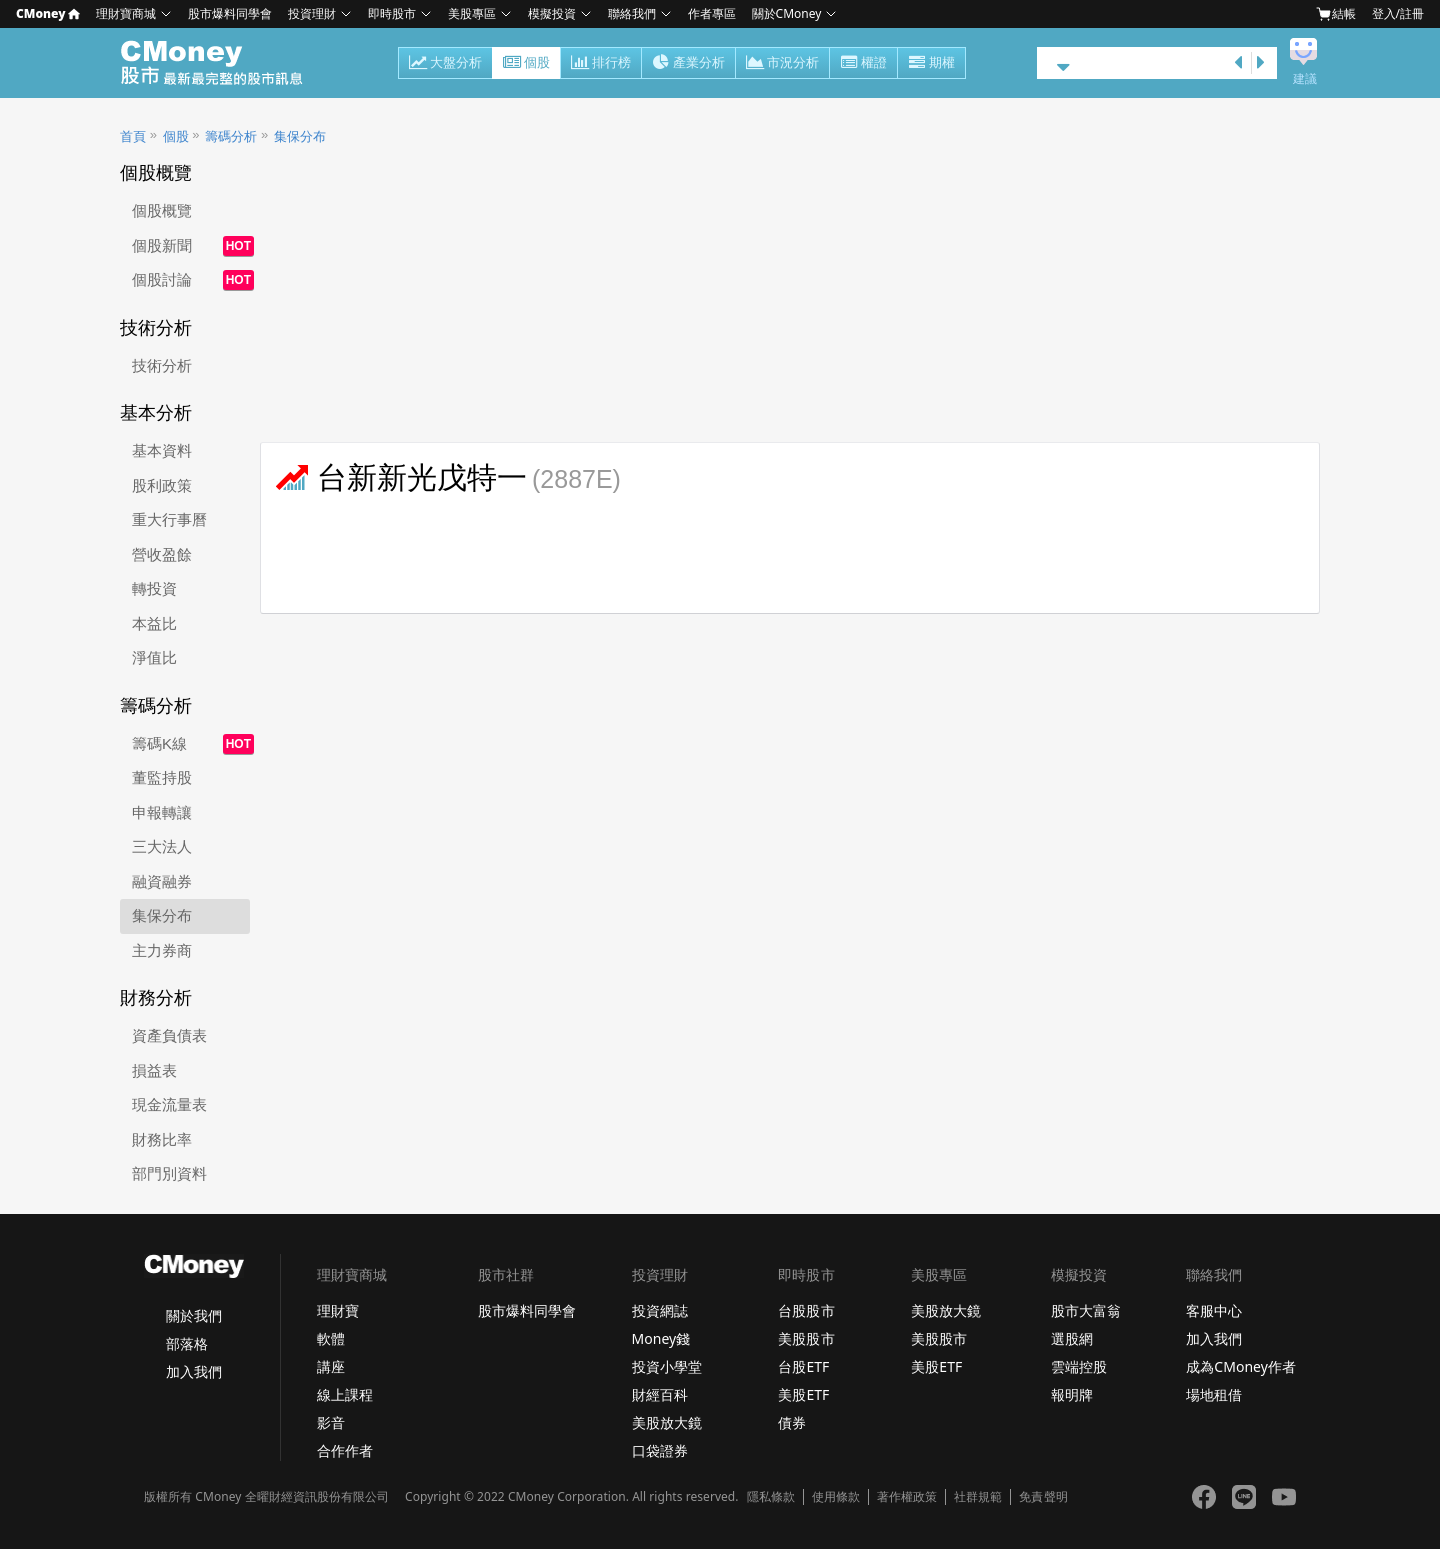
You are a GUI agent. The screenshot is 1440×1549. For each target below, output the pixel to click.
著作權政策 (907, 1497)
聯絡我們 (632, 13)
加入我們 (194, 1371)
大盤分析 (445, 64)
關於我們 (194, 1315)
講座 (331, 1366)
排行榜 (601, 64)
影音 (331, 1422)
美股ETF (803, 1394)
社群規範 (978, 1497)
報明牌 (1072, 1394)
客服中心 (1214, 1310)
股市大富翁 (1086, 1310)
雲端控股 (1079, 1366)
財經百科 (660, 1394)
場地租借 (1214, 1394)
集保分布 (300, 136)
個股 (526, 64)
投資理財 (312, 13)
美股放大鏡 (667, 1422)
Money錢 (661, 1338)
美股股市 (806, 1338)
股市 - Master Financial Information (222, 63)
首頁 (133, 136)
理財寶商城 (126, 13)
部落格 (187, 1343)
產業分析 (688, 64)
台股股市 (806, 1310)
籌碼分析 (231, 136)
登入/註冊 (1398, 13)
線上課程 (345, 1394)
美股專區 (472, 13)
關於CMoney (787, 13)
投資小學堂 (667, 1366)
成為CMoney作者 (1241, 1366)
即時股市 (392, 13)
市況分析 (782, 64)
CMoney (48, 13)
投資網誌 (660, 1310)
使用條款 (836, 1497)
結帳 (1336, 14)
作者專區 (712, 13)
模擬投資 (552, 13)
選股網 (1072, 1338)
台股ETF (803, 1366)
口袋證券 (660, 1450)
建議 (1305, 79)
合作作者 (345, 1450)
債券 (792, 1422)
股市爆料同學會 (230, 13)
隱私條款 (771, 1497)
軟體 (331, 1338)
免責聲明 (1043, 1497)
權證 (863, 64)
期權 (931, 64)
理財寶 (338, 1310)
